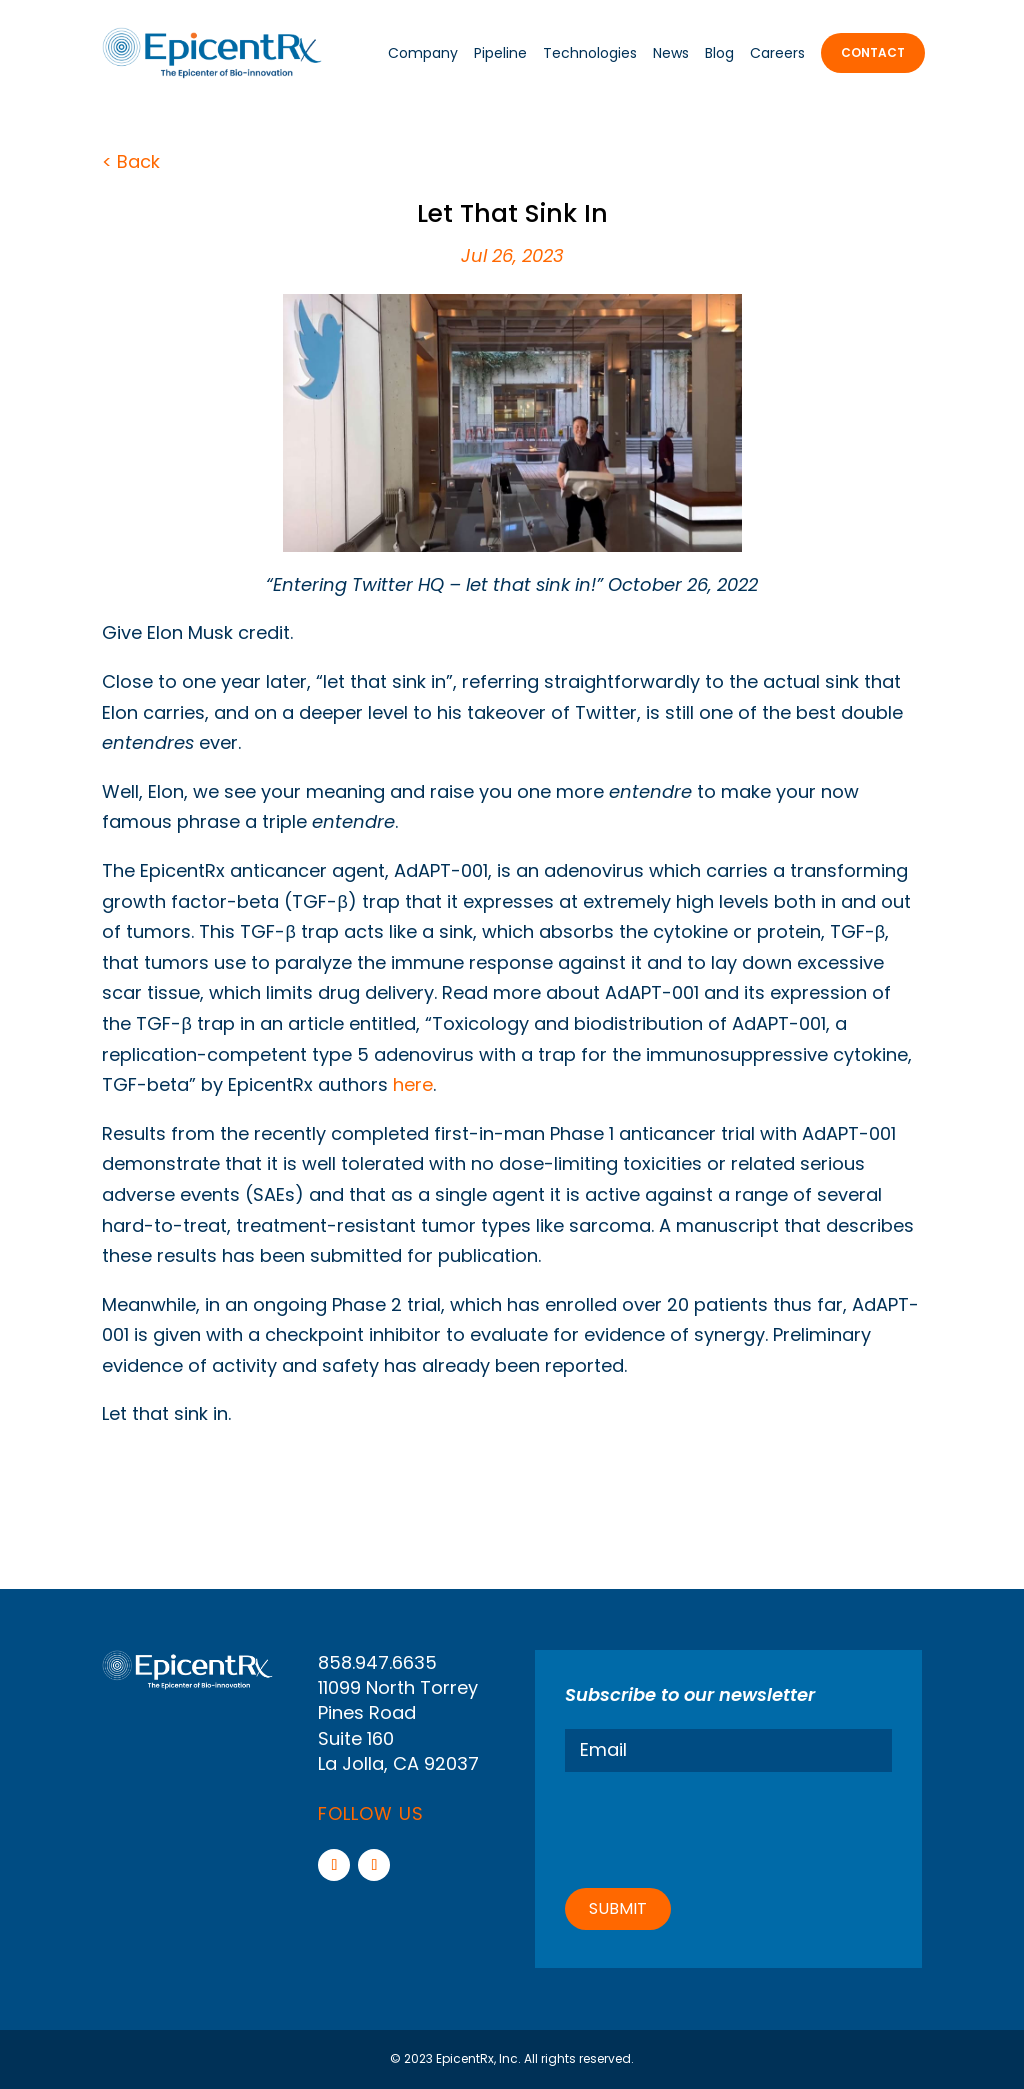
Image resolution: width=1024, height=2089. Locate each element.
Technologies (590, 53)
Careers (777, 53)
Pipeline (500, 53)
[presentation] (717, 1827)
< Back (131, 161)
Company (423, 53)
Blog (719, 53)
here (413, 1084)
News (671, 53)
